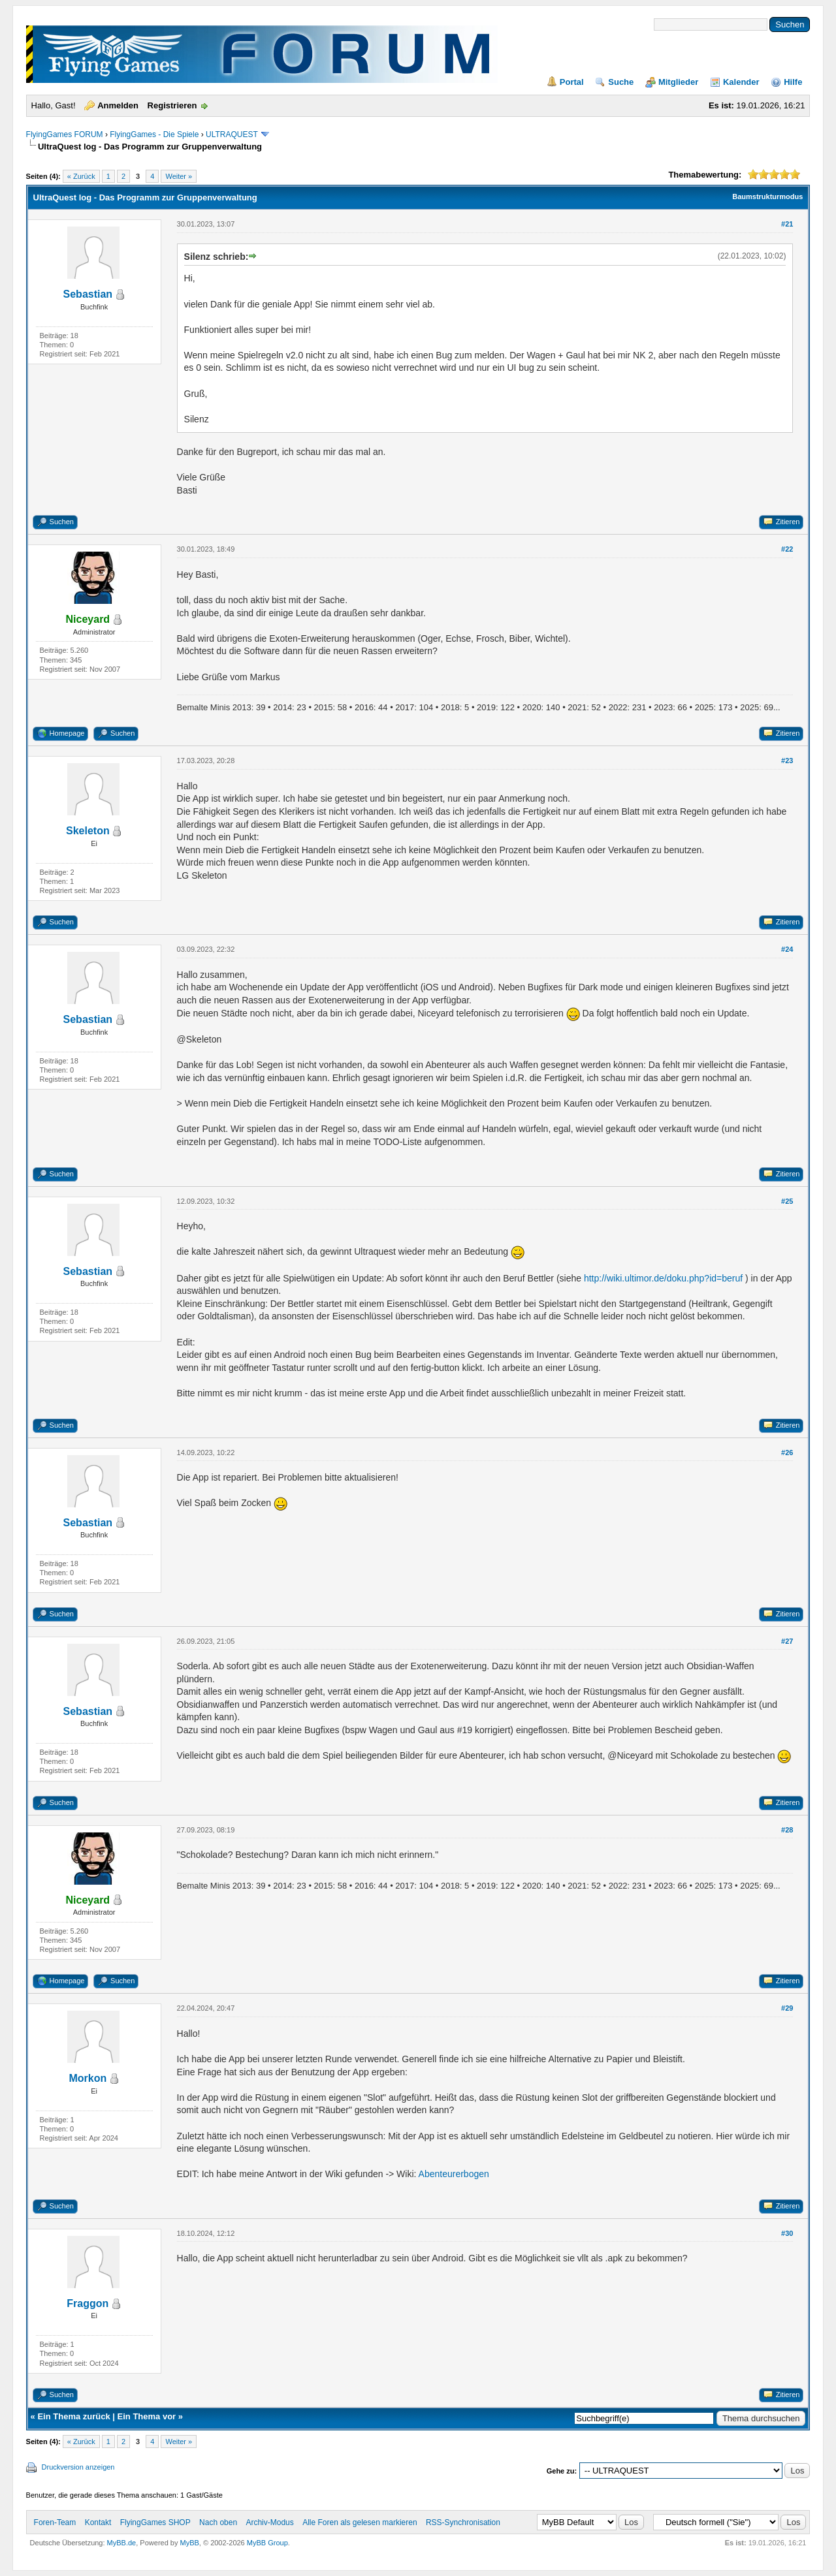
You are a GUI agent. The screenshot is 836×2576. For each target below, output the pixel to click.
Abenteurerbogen (454, 2174)
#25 (787, 1201)
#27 (787, 1641)
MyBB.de (122, 2543)
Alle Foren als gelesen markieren (359, 2522)
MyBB (189, 2543)
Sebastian (88, 294)
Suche (621, 82)
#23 (787, 760)
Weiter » (178, 176)
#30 (787, 2233)
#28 (787, 1830)
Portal (572, 82)
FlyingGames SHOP (155, 2522)
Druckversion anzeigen (78, 2467)
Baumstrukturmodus (767, 196)
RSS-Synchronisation (463, 2522)
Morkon (87, 2078)
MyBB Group (267, 2543)
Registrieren (172, 105)
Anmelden (117, 105)
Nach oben (218, 2522)
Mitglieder (678, 82)
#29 (787, 2008)
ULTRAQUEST (232, 134)
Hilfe (793, 82)
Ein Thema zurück (73, 2416)
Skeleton (88, 830)
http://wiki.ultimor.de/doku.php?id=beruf (663, 1278)
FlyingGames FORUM (64, 134)
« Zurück (81, 176)
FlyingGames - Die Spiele (154, 134)
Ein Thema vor (147, 2416)
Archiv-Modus (269, 2522)
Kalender (741, 82)
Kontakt (98, 2522)
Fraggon (87, 2303)
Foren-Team (55, 2522)
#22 (787, 549)
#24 (787, 949)
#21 (787, 224)
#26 (787, 1452)
